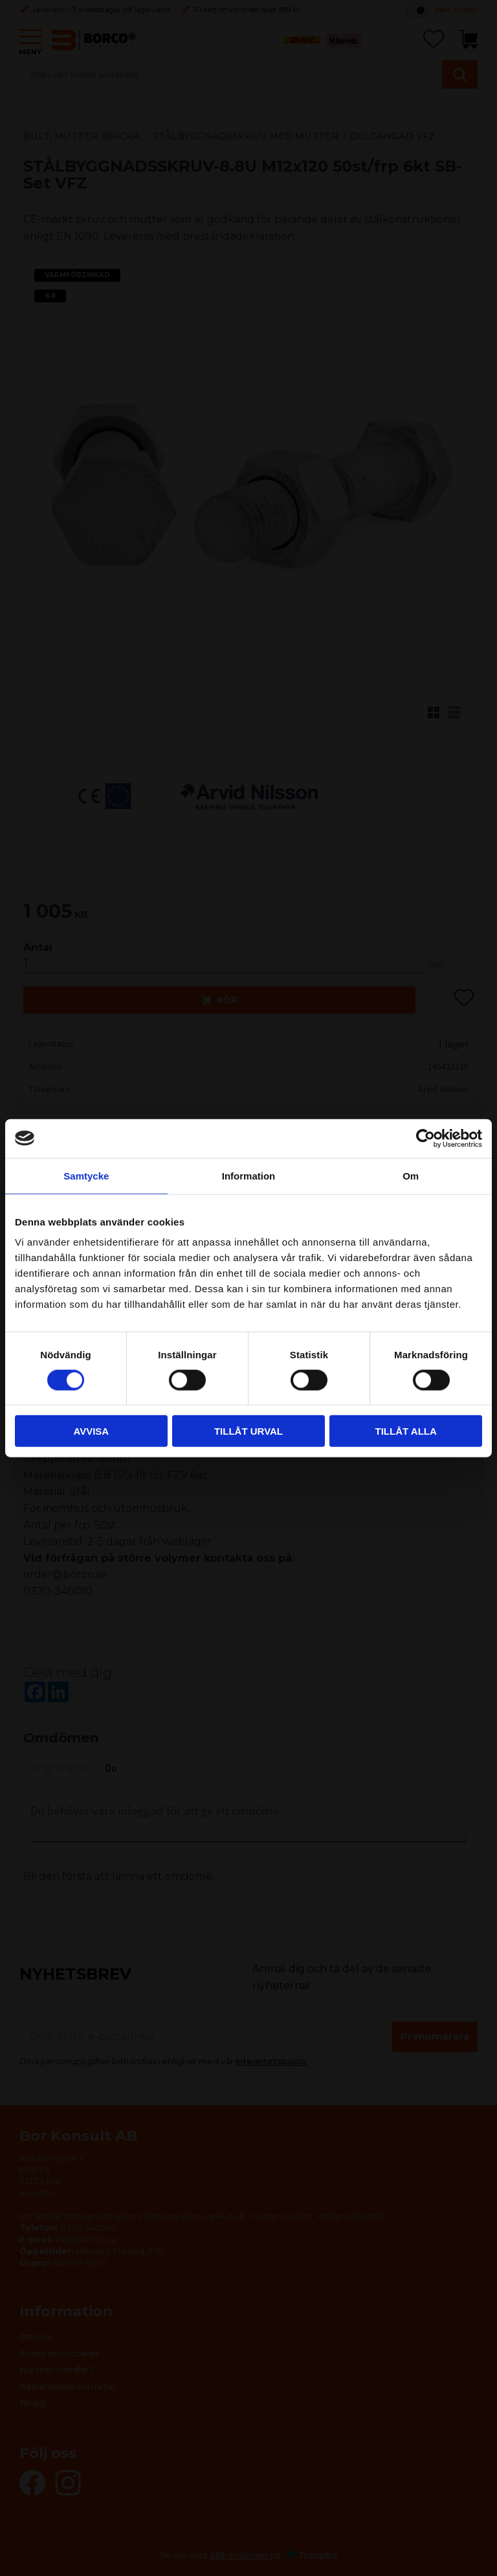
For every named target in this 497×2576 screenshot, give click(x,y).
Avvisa (91, 1431)
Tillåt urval (248, 1431)
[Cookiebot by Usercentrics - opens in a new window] (425, 1138)
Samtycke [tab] (86, 1175)
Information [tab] (249, 1175)
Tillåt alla (406, 1431)
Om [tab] (411, 1175)
